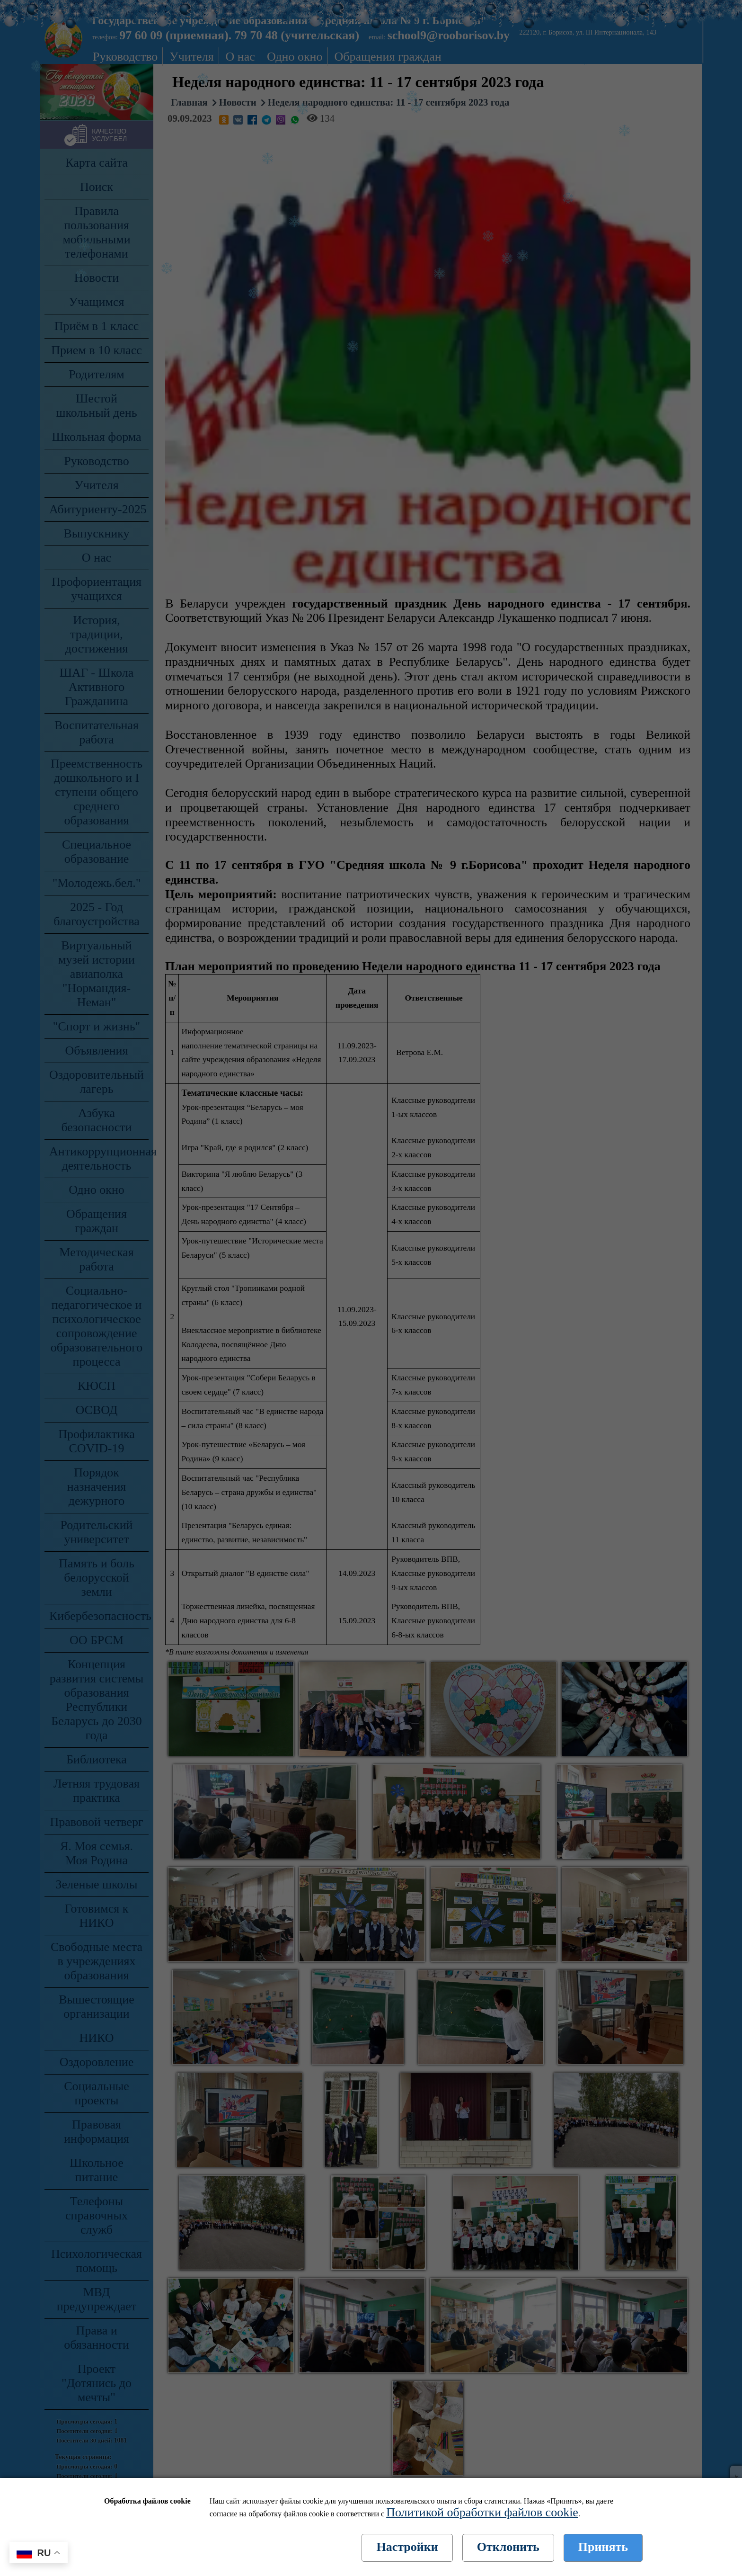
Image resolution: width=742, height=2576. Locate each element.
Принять (603, 2547)
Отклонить (508, 2547)
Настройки (407, 2547)
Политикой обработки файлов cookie (482, 2512)
